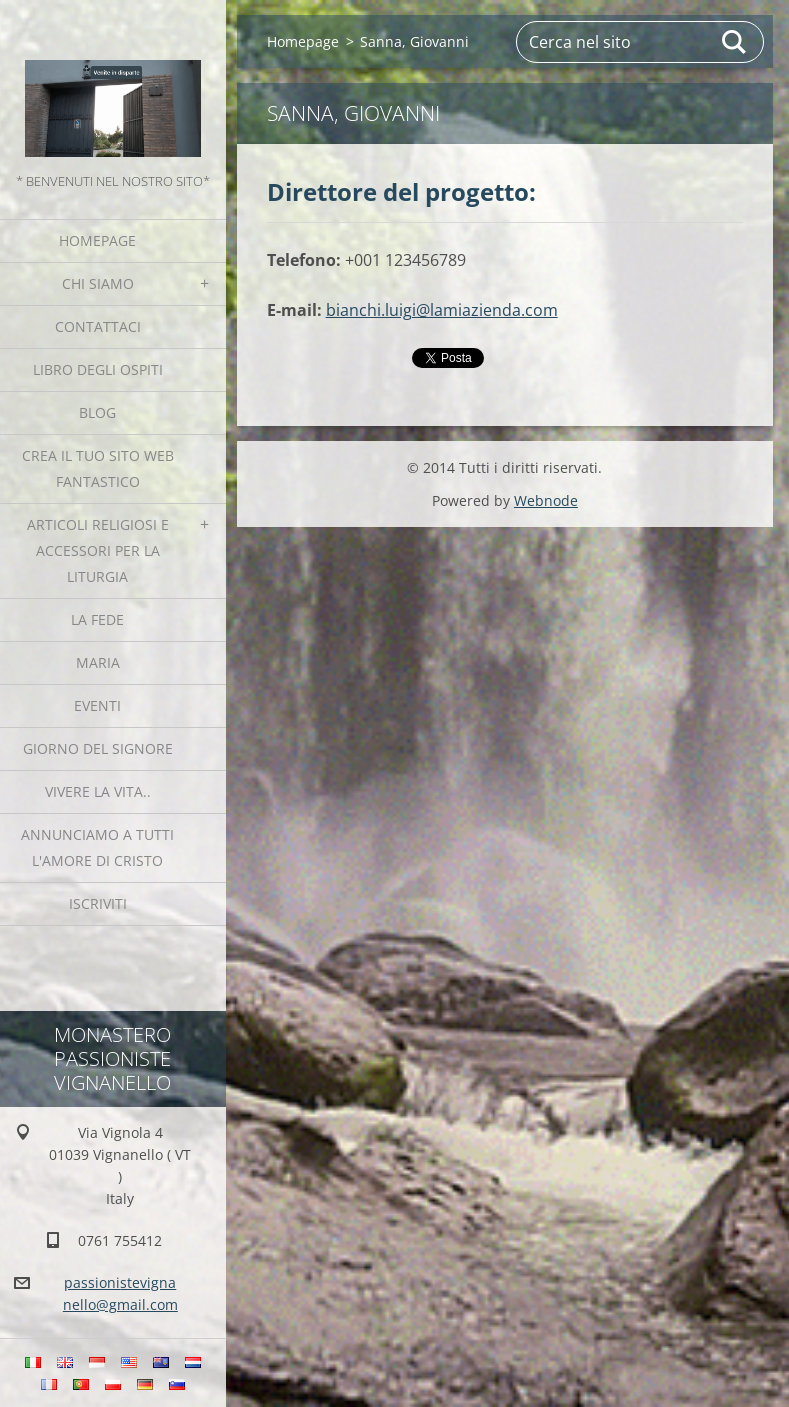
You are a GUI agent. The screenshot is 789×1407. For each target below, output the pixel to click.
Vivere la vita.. (98, 791)
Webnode (546, 500)
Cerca (735, 42)
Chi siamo (98, 283)
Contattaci (98, 326)
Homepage (97, 240)
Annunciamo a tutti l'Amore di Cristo (97, 847)
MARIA (98, 662)
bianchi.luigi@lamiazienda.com (442, 310)
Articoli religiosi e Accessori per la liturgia (98, 550)
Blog (97, 412)
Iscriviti (98, 903)
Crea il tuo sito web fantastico (98, 468)
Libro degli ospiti (98, 369)
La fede (97, 619)
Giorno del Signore (98, 748)
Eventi (97, 705)
